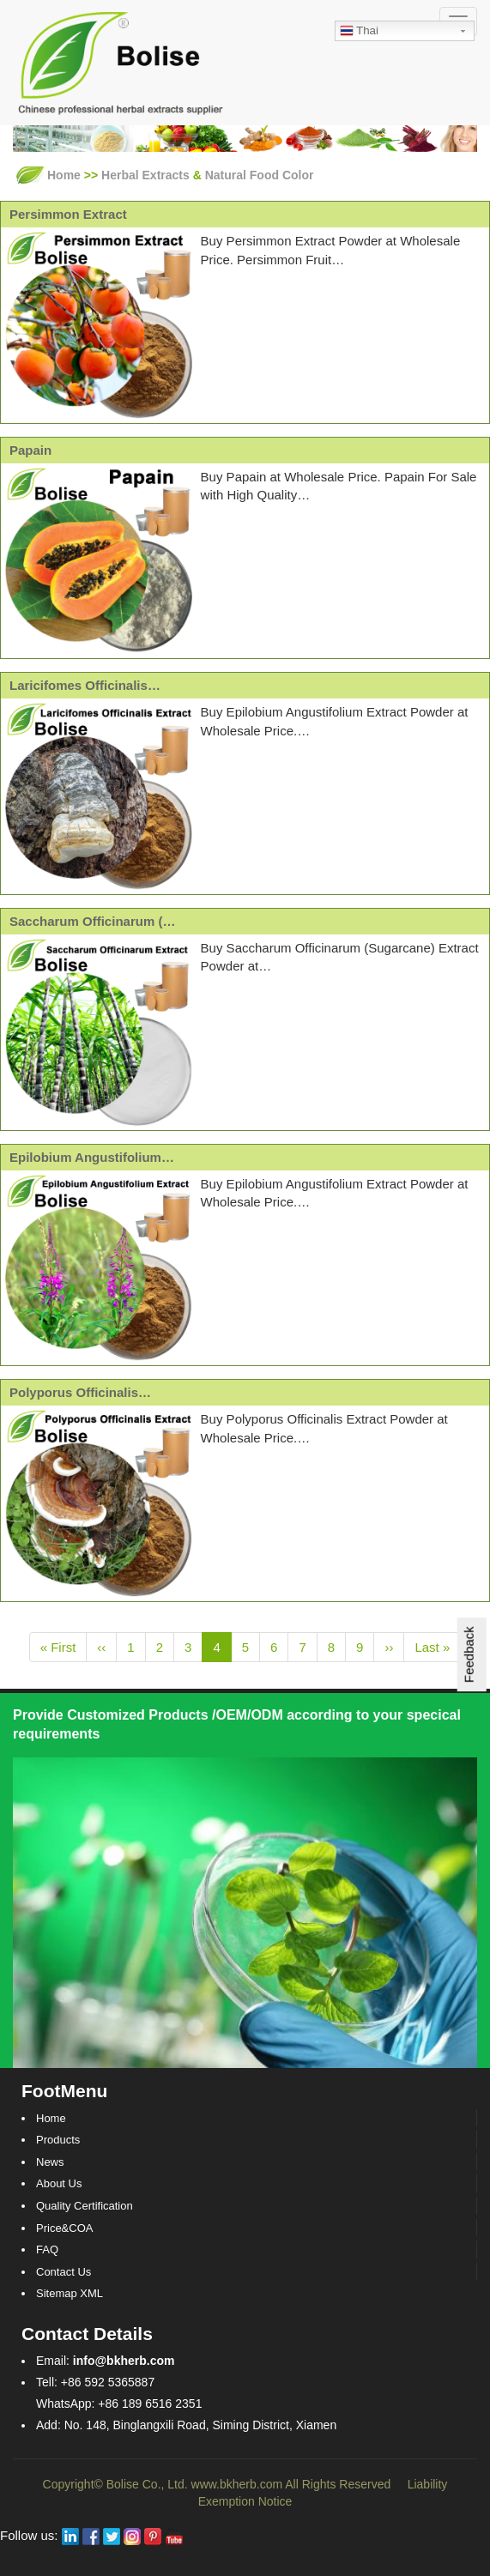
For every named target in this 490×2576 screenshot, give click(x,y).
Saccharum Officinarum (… (92, 921)
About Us (59, 2183)
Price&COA (64, 2228)
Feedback (469, 1654)
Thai (359, 31)
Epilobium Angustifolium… (91, 1157)
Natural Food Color (259, 175)
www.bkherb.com (237, 2484)
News (50, 2162)
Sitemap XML (69, 2293)
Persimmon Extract (68, 214)
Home (64, 175)
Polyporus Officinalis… (80, 1392)
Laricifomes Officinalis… (84, 685)
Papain (30, 450)
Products (58, 2139)
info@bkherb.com (124, 2360)
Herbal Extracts (145, 175)
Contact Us (63, 2271)
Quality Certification (84, 2205)
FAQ (47, 2249)
